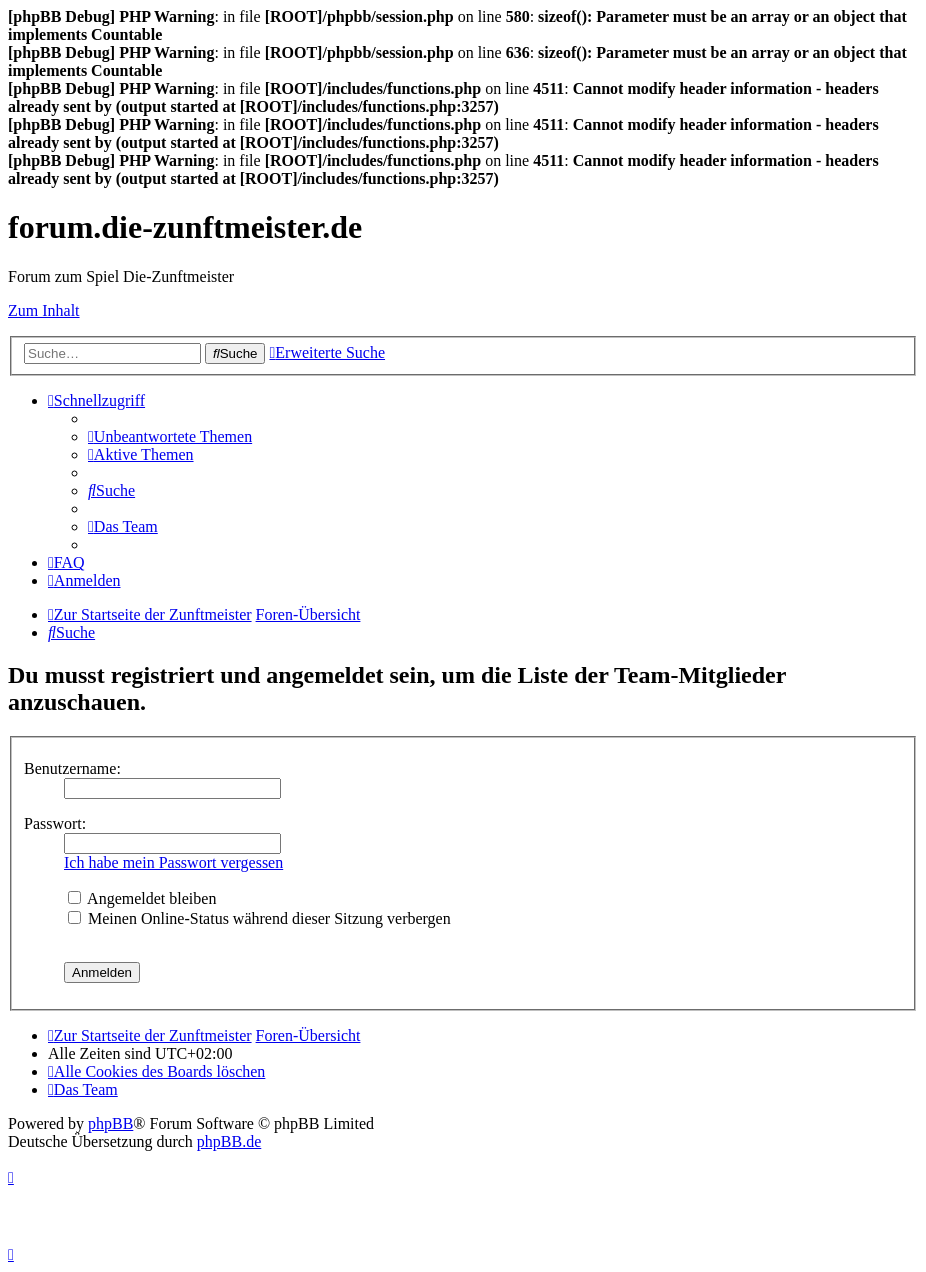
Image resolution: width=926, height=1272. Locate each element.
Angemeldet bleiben (142, 898)
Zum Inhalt (44, 310)
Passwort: (55, 823)
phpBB (110, 1123)
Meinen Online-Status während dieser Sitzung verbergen (259, 918)
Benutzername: (72, 768)
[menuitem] (170, 436)
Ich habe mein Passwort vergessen (173, 862)
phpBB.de (229, 1141)
